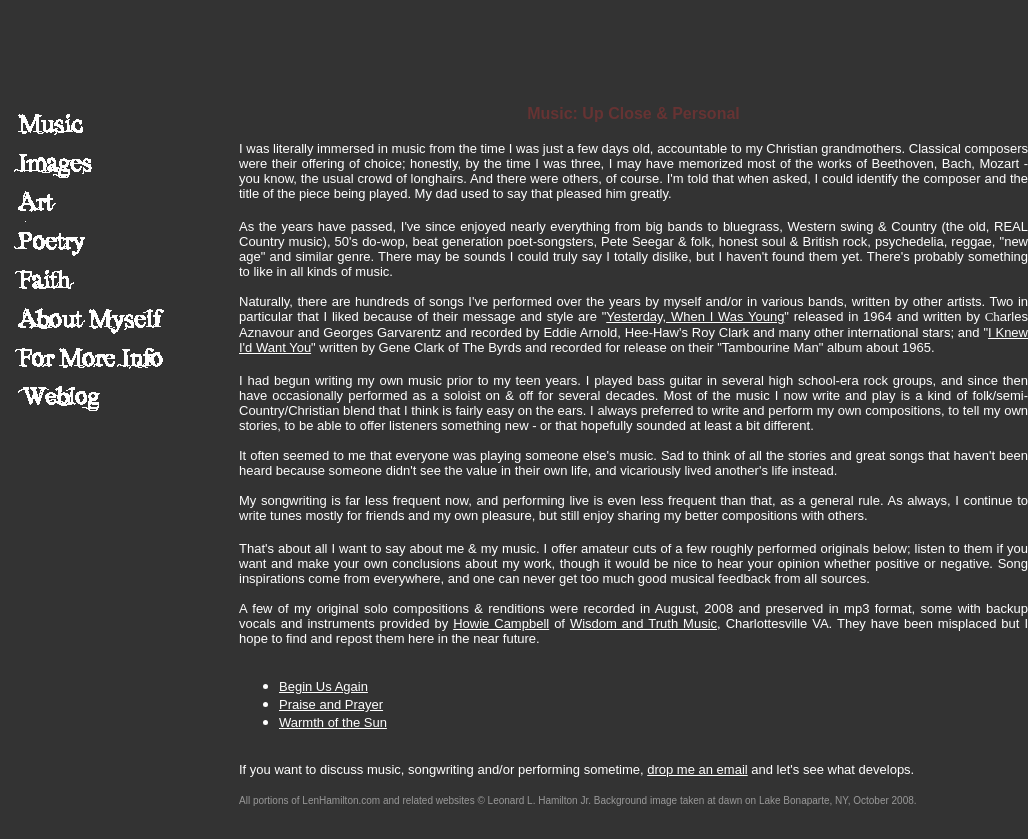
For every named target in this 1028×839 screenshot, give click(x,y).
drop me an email (697, 769)
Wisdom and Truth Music (643, 623)
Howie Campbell (501, 623)
